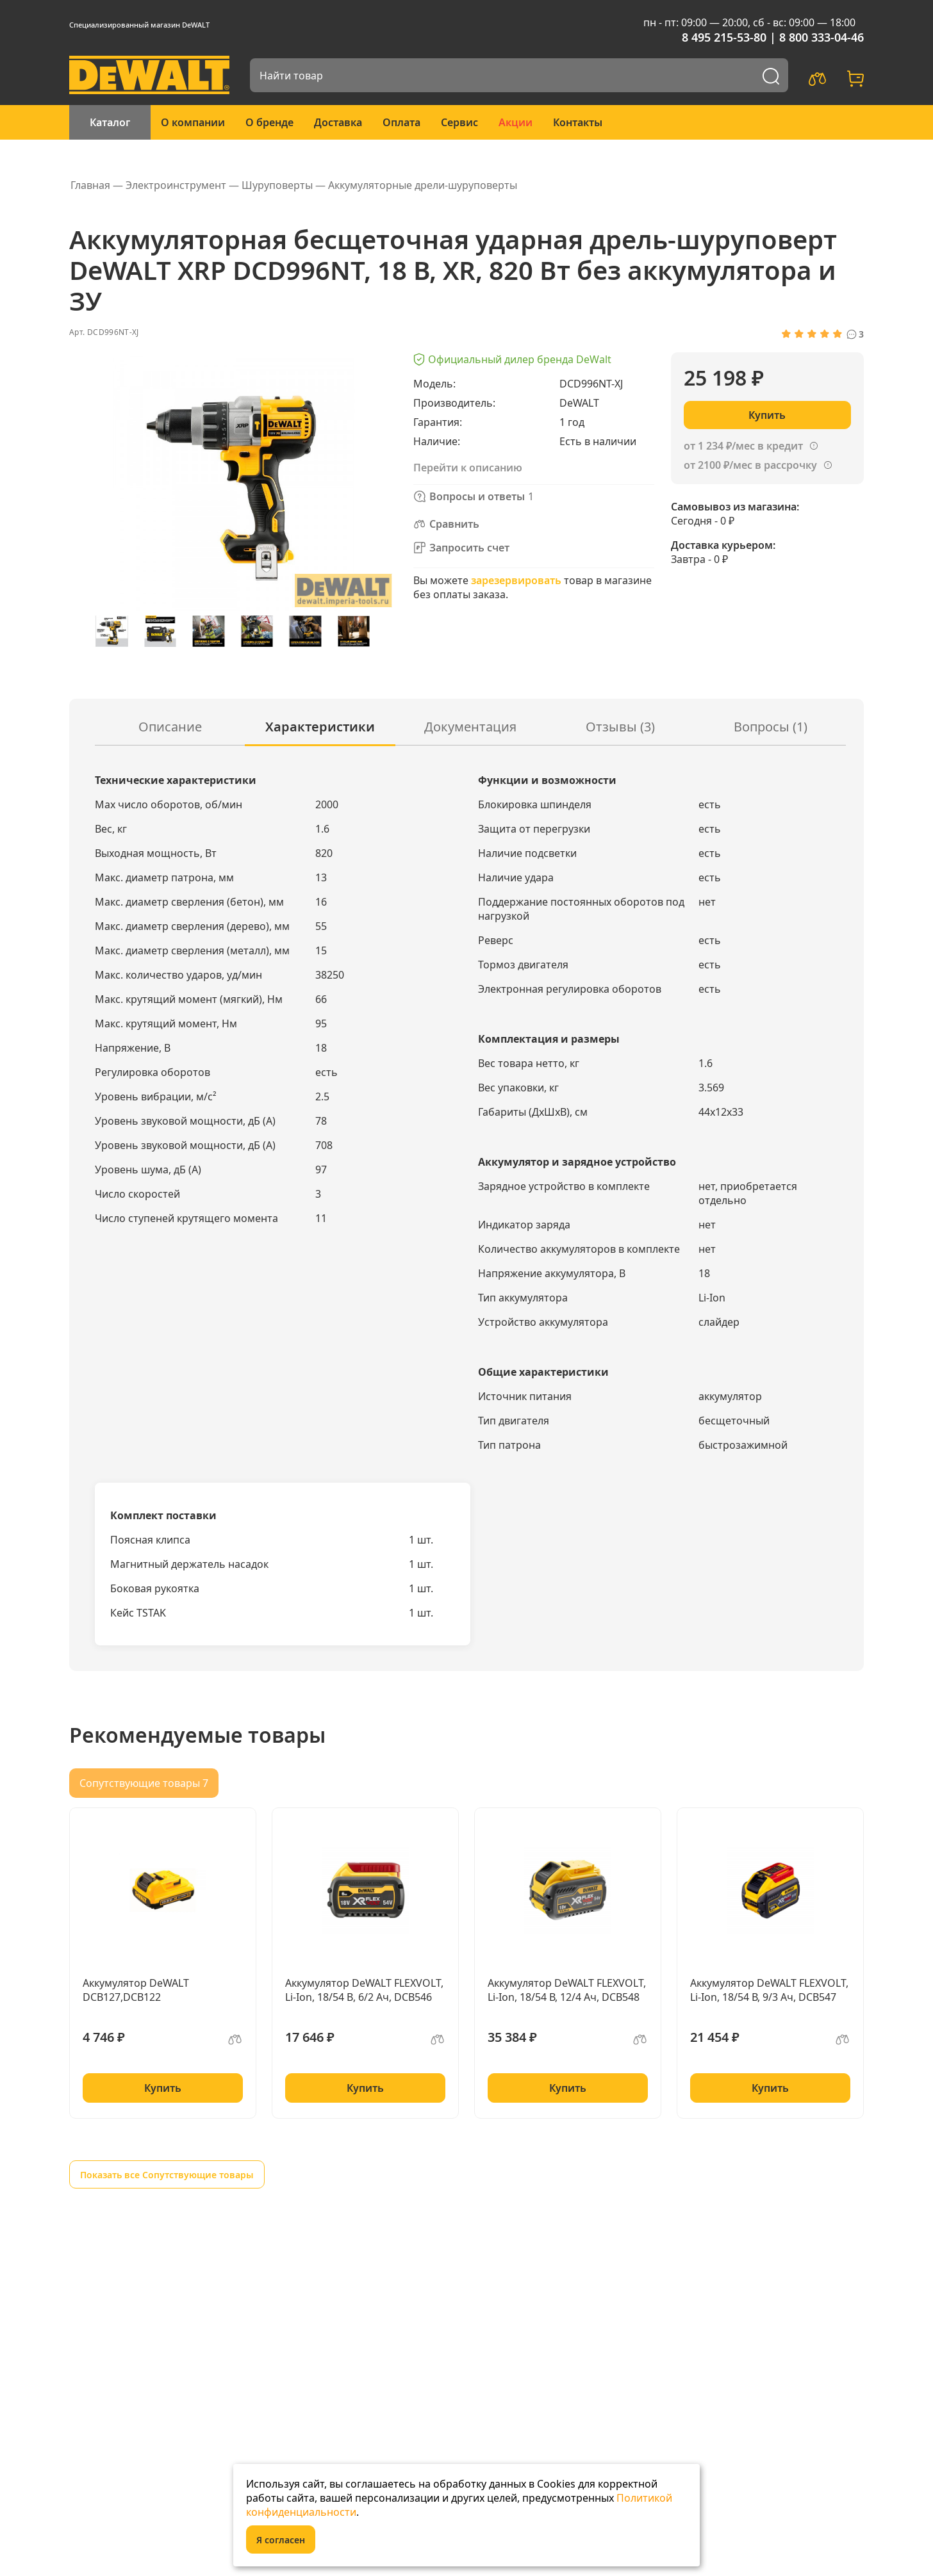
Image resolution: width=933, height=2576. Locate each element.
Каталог (110, 122)
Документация (470, 726)
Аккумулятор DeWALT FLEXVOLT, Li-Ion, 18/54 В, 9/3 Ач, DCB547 (769, 1990)
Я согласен (280, 2540)
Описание (170, 726)
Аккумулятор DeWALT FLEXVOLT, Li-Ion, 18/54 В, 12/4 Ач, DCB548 (567, 1990)
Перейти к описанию (467, 467)
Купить (162, 2088)
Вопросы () (770, 726)
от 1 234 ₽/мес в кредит (743, 445)
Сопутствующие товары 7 (143, 1783)
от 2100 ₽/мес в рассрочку (750, 465)
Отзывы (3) (620, 726)
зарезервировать (516, 580)
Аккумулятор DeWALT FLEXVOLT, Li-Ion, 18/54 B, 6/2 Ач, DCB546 (364, 1990)
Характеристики (320, 726)
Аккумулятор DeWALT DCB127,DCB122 (136, 1990)
